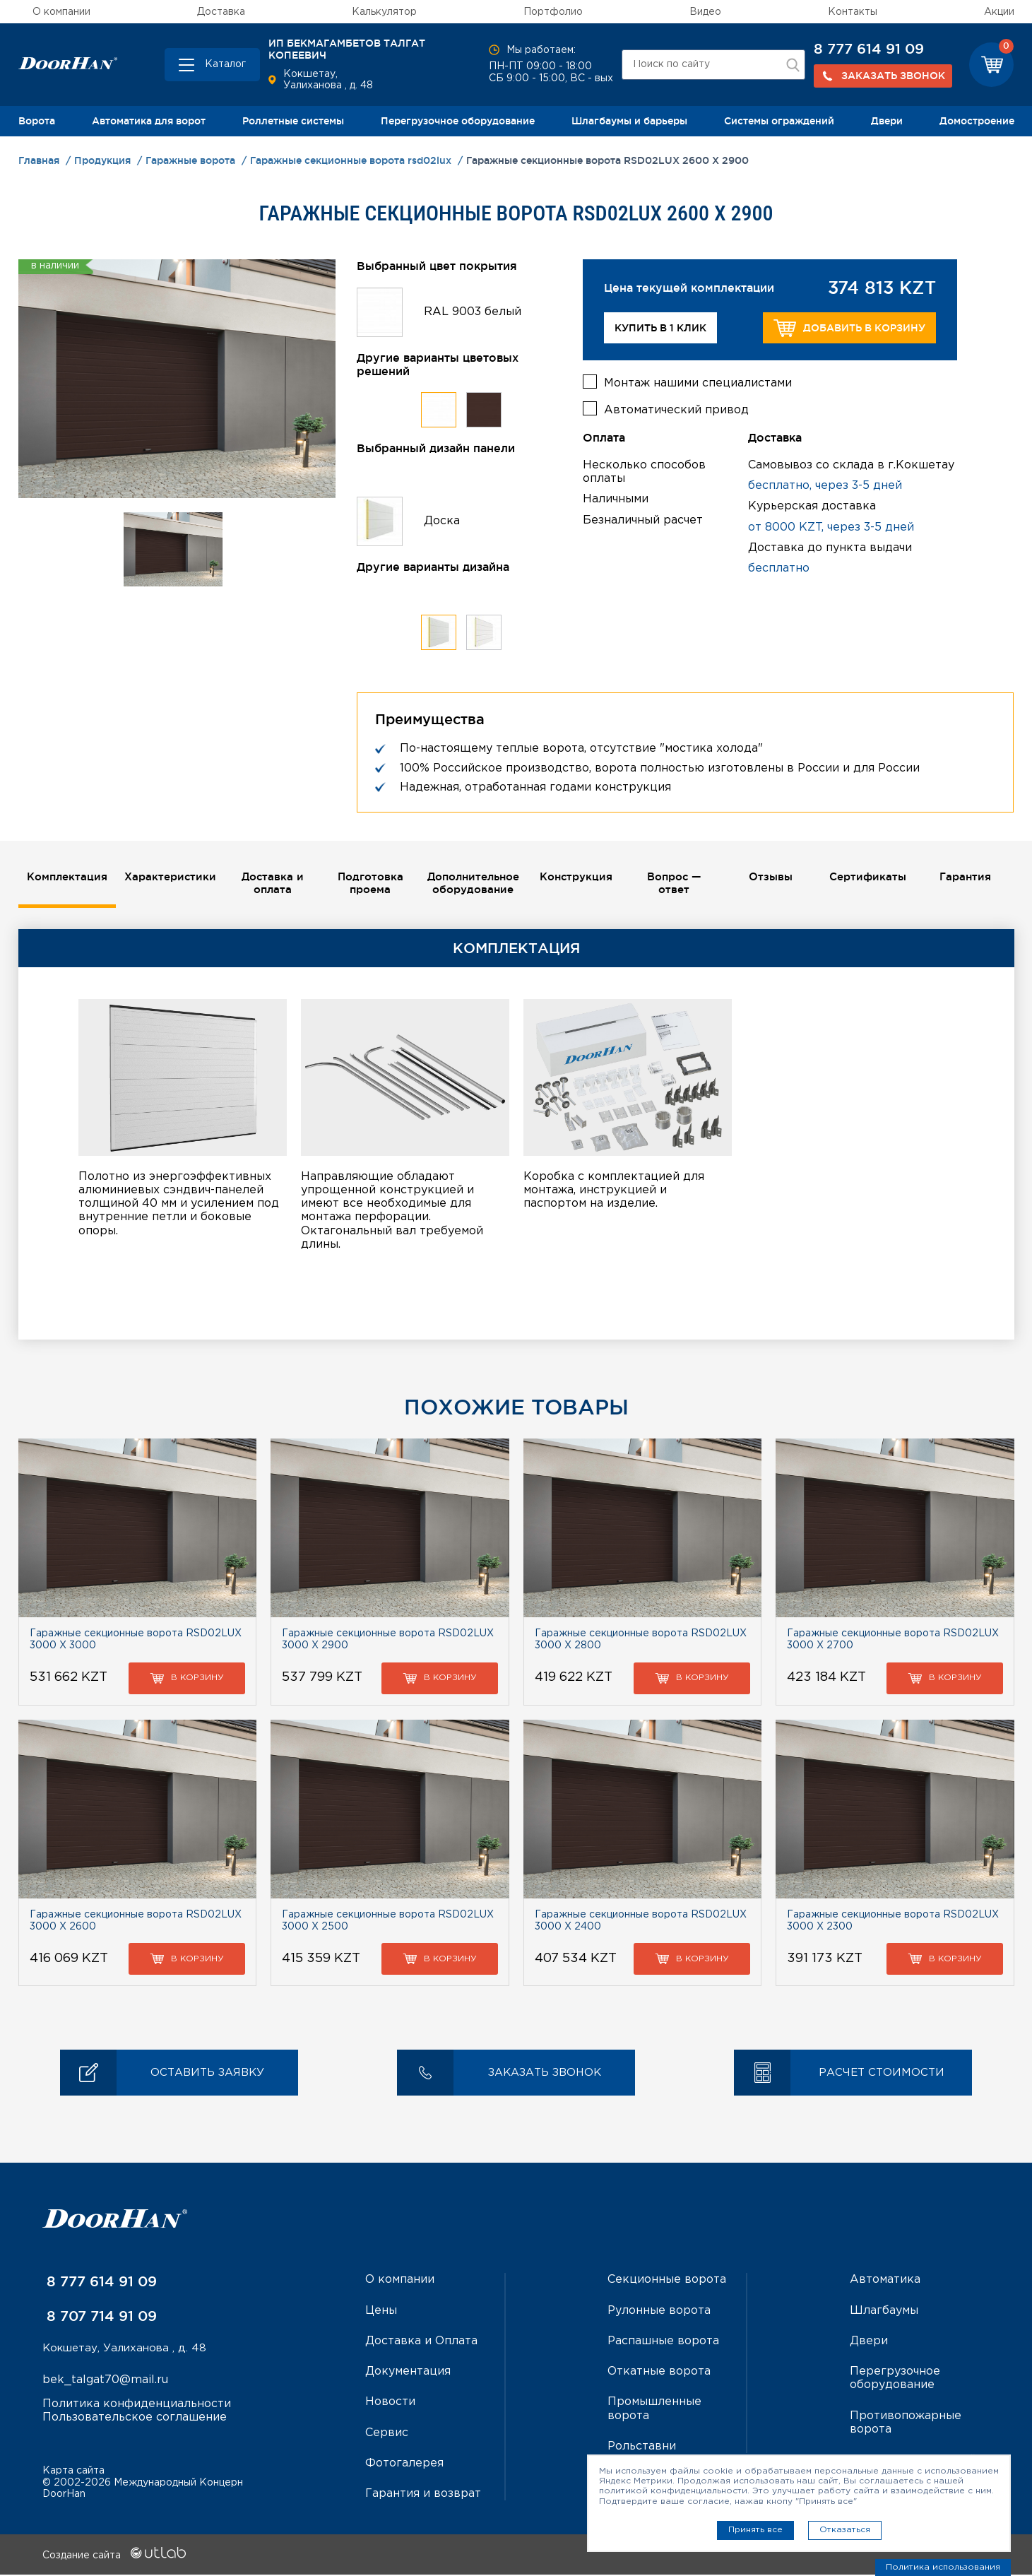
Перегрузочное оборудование (458, 120)
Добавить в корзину (849, 328)
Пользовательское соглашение (134, 2419)
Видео (705, 12)
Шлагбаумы (884, 2312)
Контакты (852, 12)
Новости (390, 2403)
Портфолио (553, 12)
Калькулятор (384, 12)
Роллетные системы (293, 120)
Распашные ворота (663, 2342)
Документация (408, 2373)
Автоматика (885, 2281)
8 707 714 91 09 (99, 2317)
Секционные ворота (666, 2281)
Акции (999, 12)
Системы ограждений (779, 120)
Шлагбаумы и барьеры (629, 120)
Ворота (36, 120)
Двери (887, 120)
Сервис (386, 2433)
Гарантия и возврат (423, 2495)
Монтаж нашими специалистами (698, 380)
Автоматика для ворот (149, 120)
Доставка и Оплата (421, 2342)
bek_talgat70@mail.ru (105, 2382)
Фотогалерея (404, 2464)
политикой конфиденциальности (673, 2491)
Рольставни (641, 2447)
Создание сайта (114, 2557)
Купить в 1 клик (660, 327)
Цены (381, 2312)
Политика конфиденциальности (136, 2406)
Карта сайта (73, 2471)
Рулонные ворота (659, 2312)
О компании (61, 12)
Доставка (221, 12)
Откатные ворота (659, 2373)
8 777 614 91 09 (869, 49)
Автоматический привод (676, 407)
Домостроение (976, 120)
